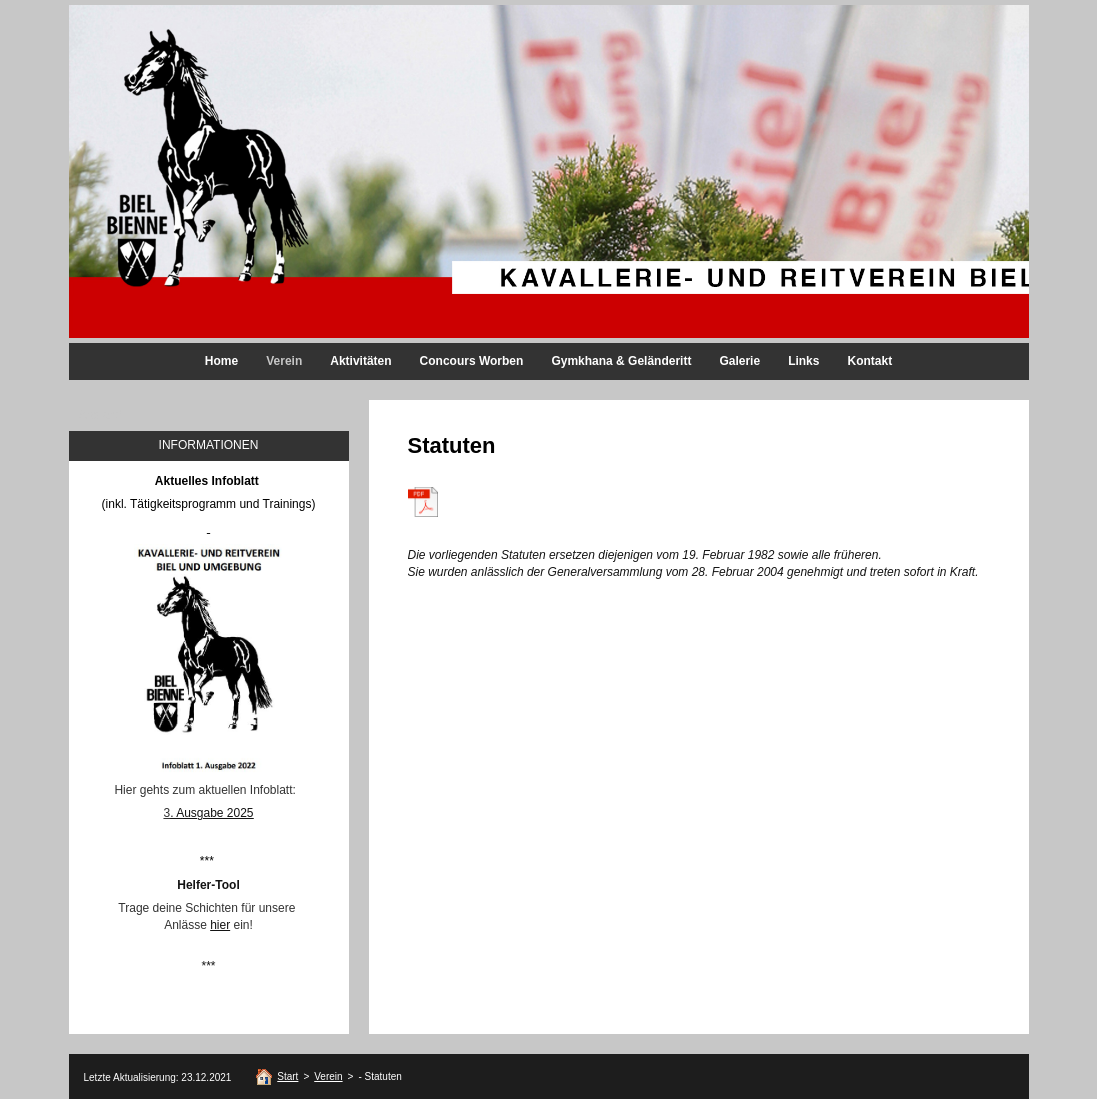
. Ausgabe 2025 (211, 813)
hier (220, 925)
